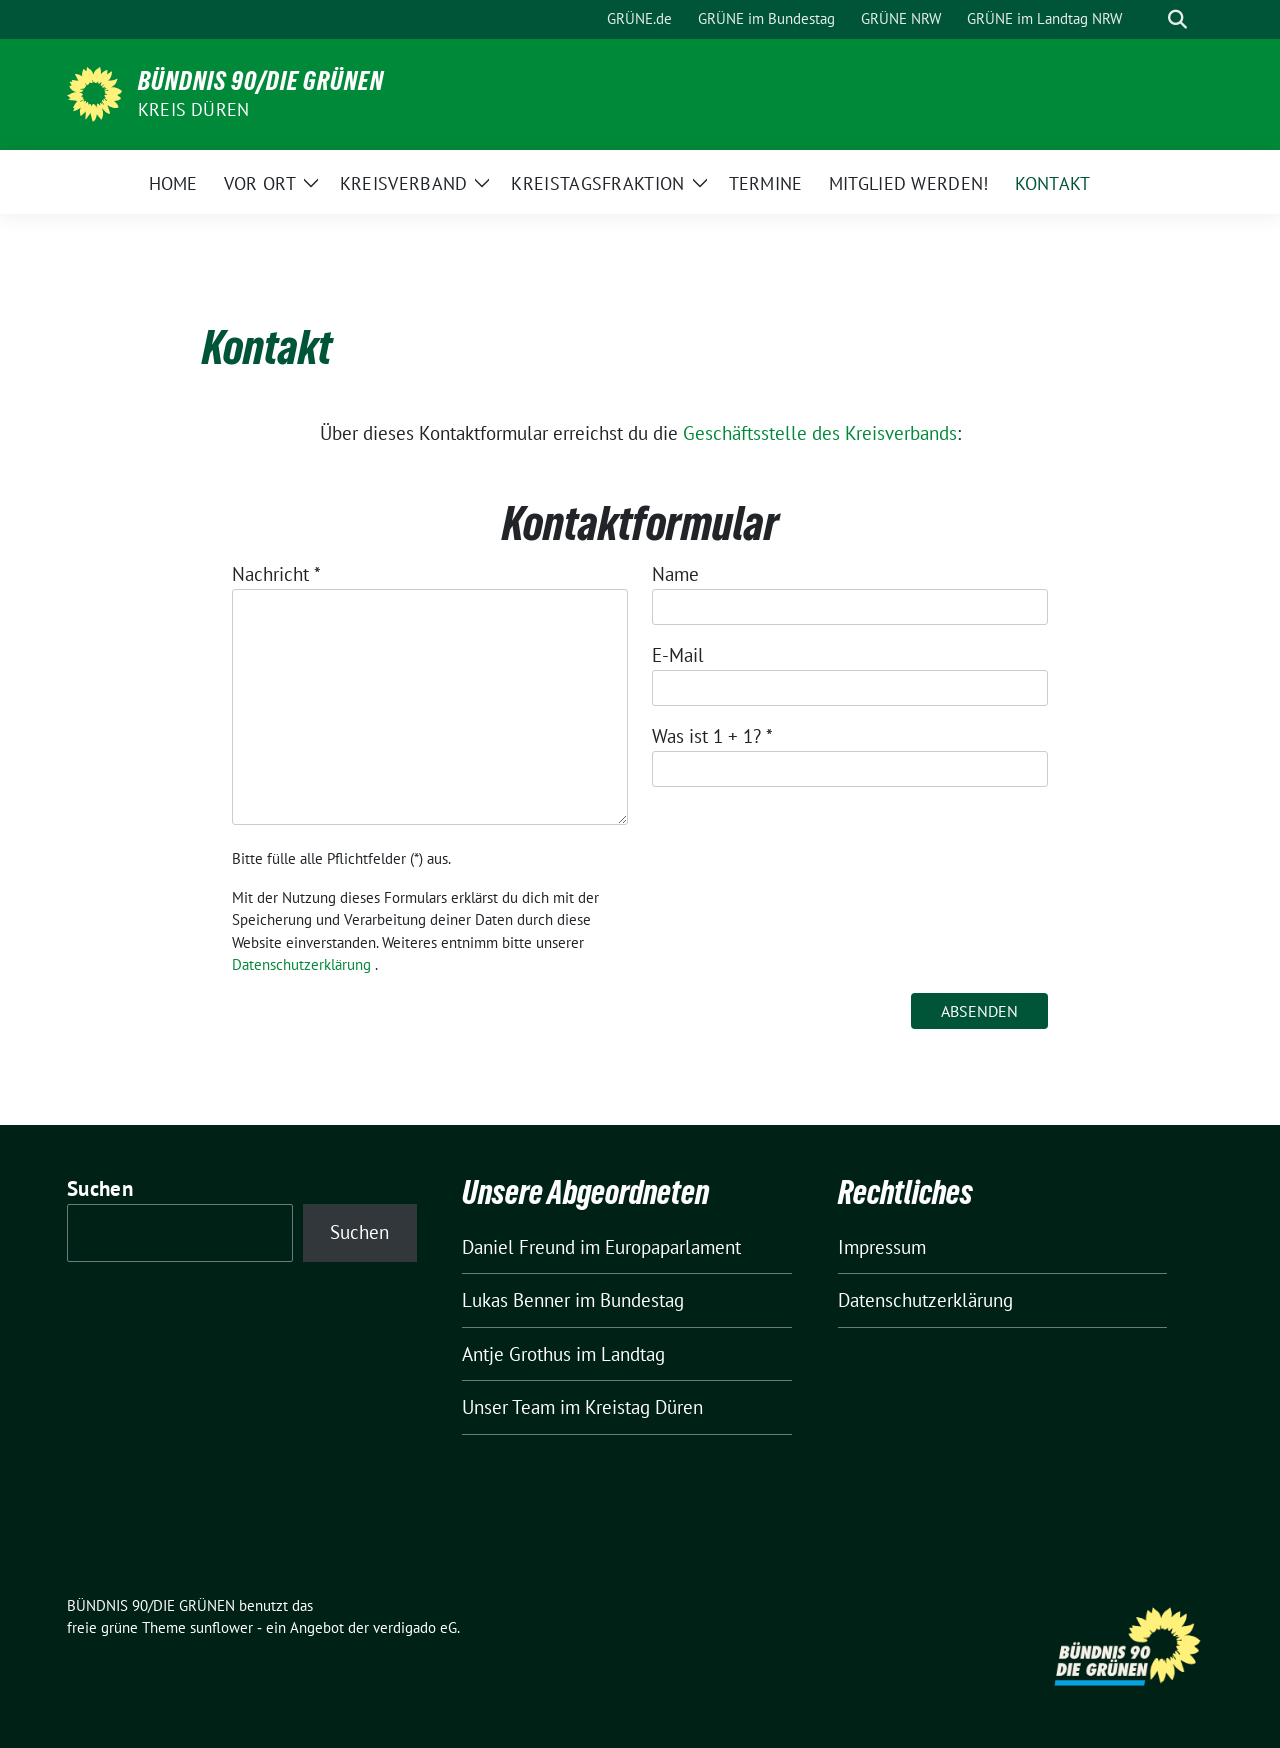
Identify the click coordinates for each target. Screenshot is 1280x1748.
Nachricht (276, 574)
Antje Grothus (516, 1354)
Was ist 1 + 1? (712, 736)
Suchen (100, 1188)
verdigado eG (415, 1627)
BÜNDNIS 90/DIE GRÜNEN (261, 81)
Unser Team (508, 1407)
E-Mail (678, 655)
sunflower (221, 1627)
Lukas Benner (516, 1300)
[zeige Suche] (1177, 19)
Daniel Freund (518, 1247)
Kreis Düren (193, 109)
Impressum (882, 1247)
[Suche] (1149, 19)
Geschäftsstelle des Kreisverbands (820, 433)
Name (675, 574)
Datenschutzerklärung (301, 964)
